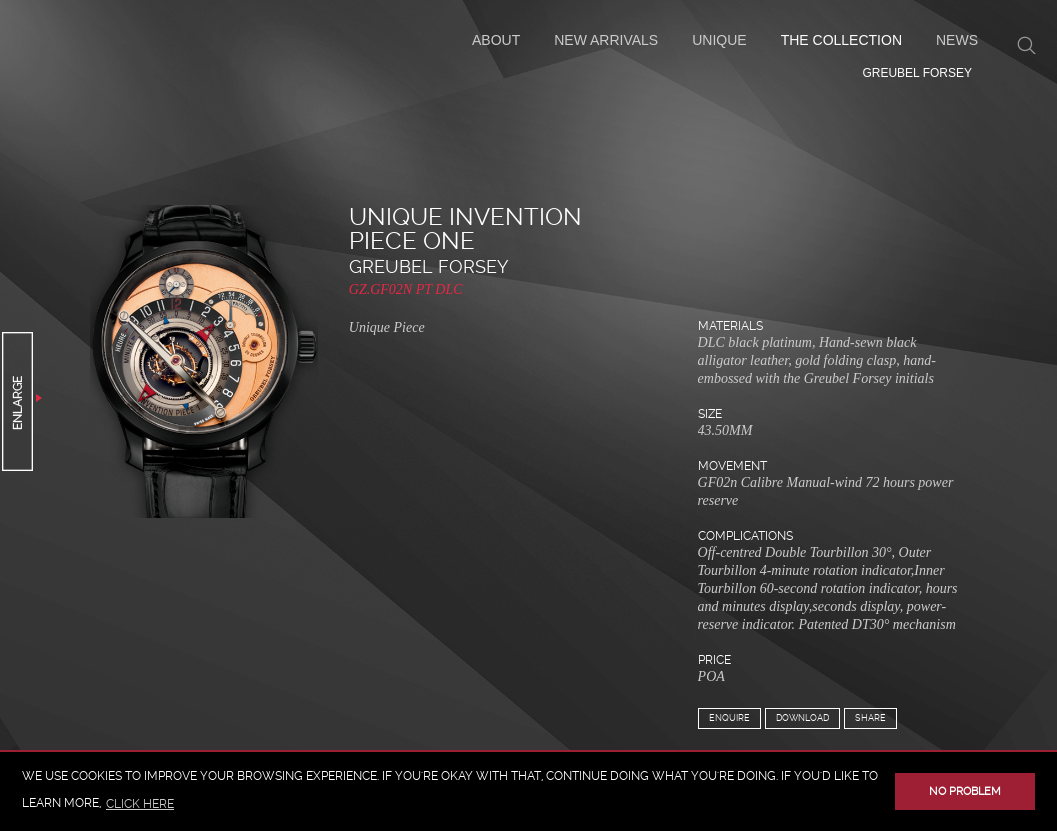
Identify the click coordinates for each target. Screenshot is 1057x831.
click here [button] (140, 804)
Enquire (729, 718)
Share (870, 718)
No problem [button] (965, 791)
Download (802, 718)
